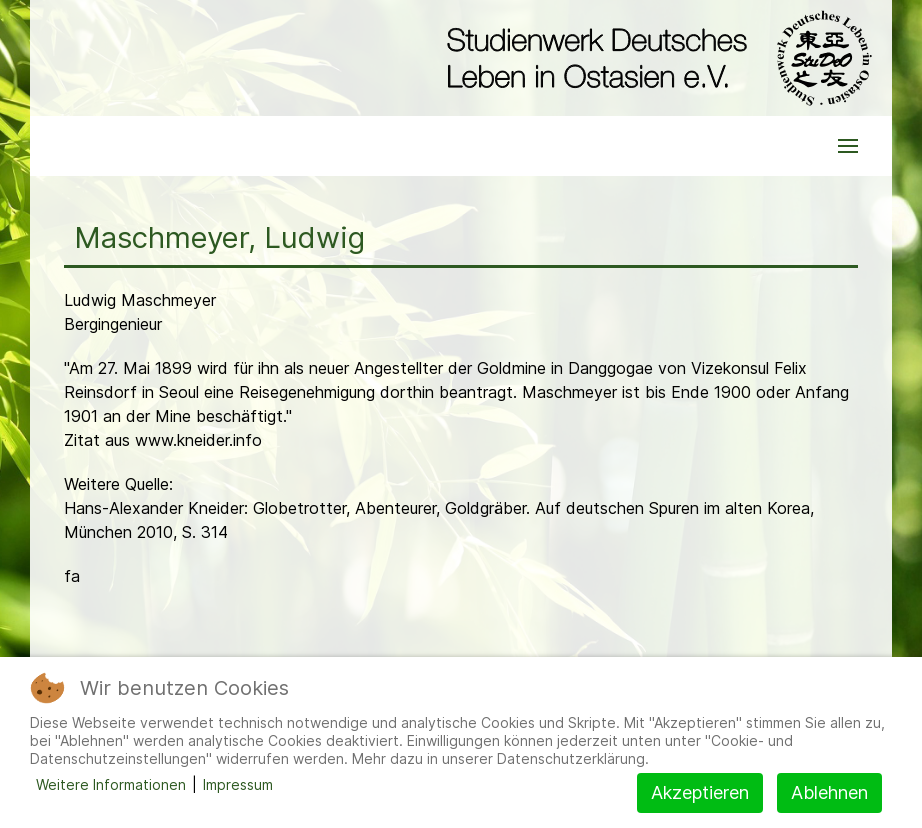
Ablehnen (829, 792)
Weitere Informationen (111, 784)
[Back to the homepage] (654, 58)
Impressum (238, 784)
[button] (848, 146)
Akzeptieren (700, 792)
